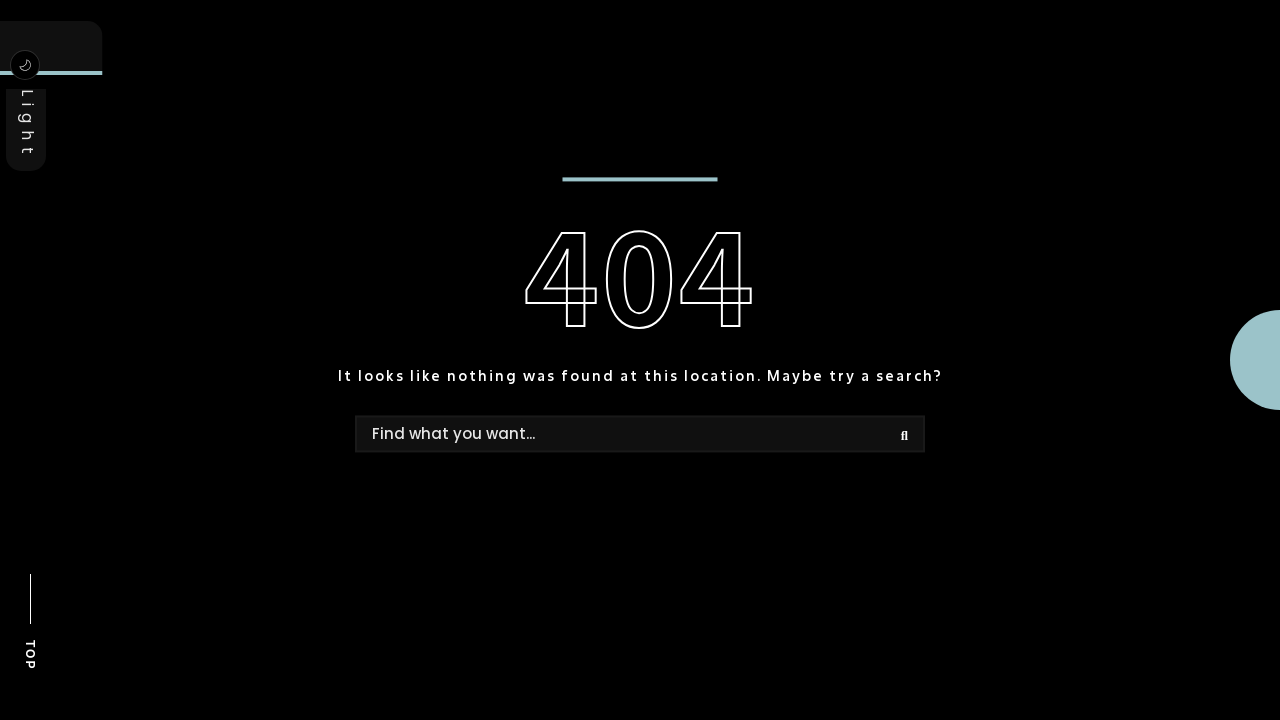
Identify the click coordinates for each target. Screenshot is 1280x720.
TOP (30, 655)
